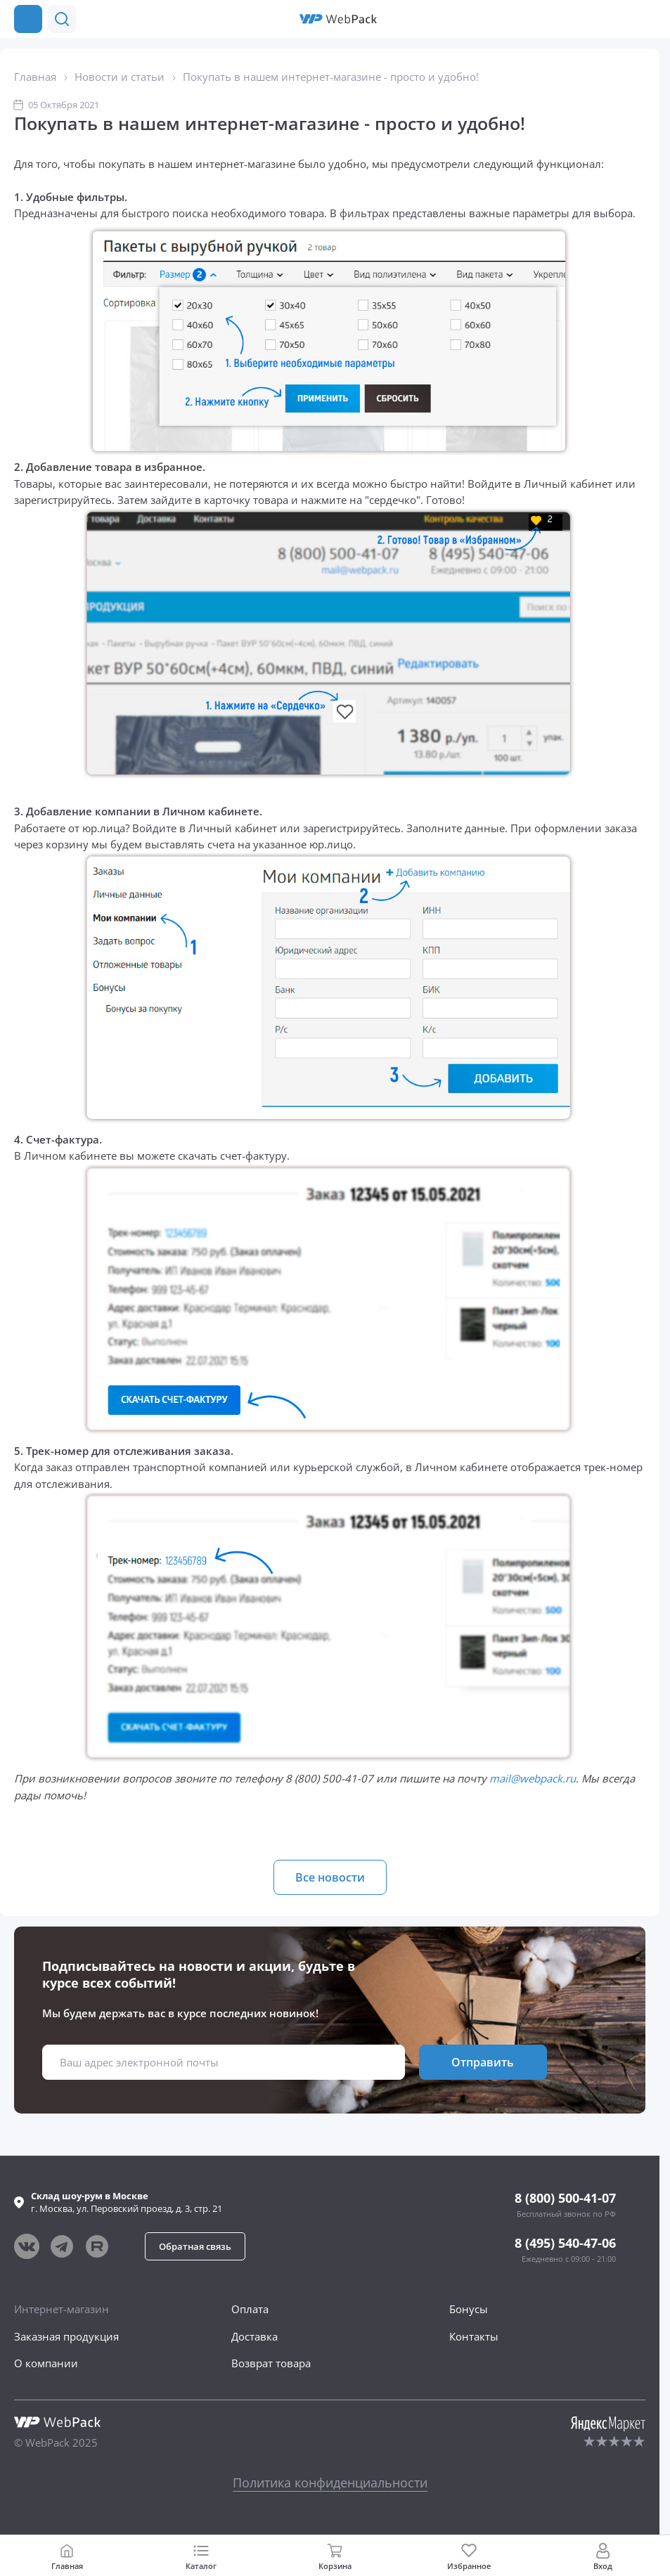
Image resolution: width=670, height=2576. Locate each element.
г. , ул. (126, 2202)
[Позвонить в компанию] (647, 19)
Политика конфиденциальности (330, 2482)
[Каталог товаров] (28, 19)
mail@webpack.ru (532, 1778)
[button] (619, 19)
